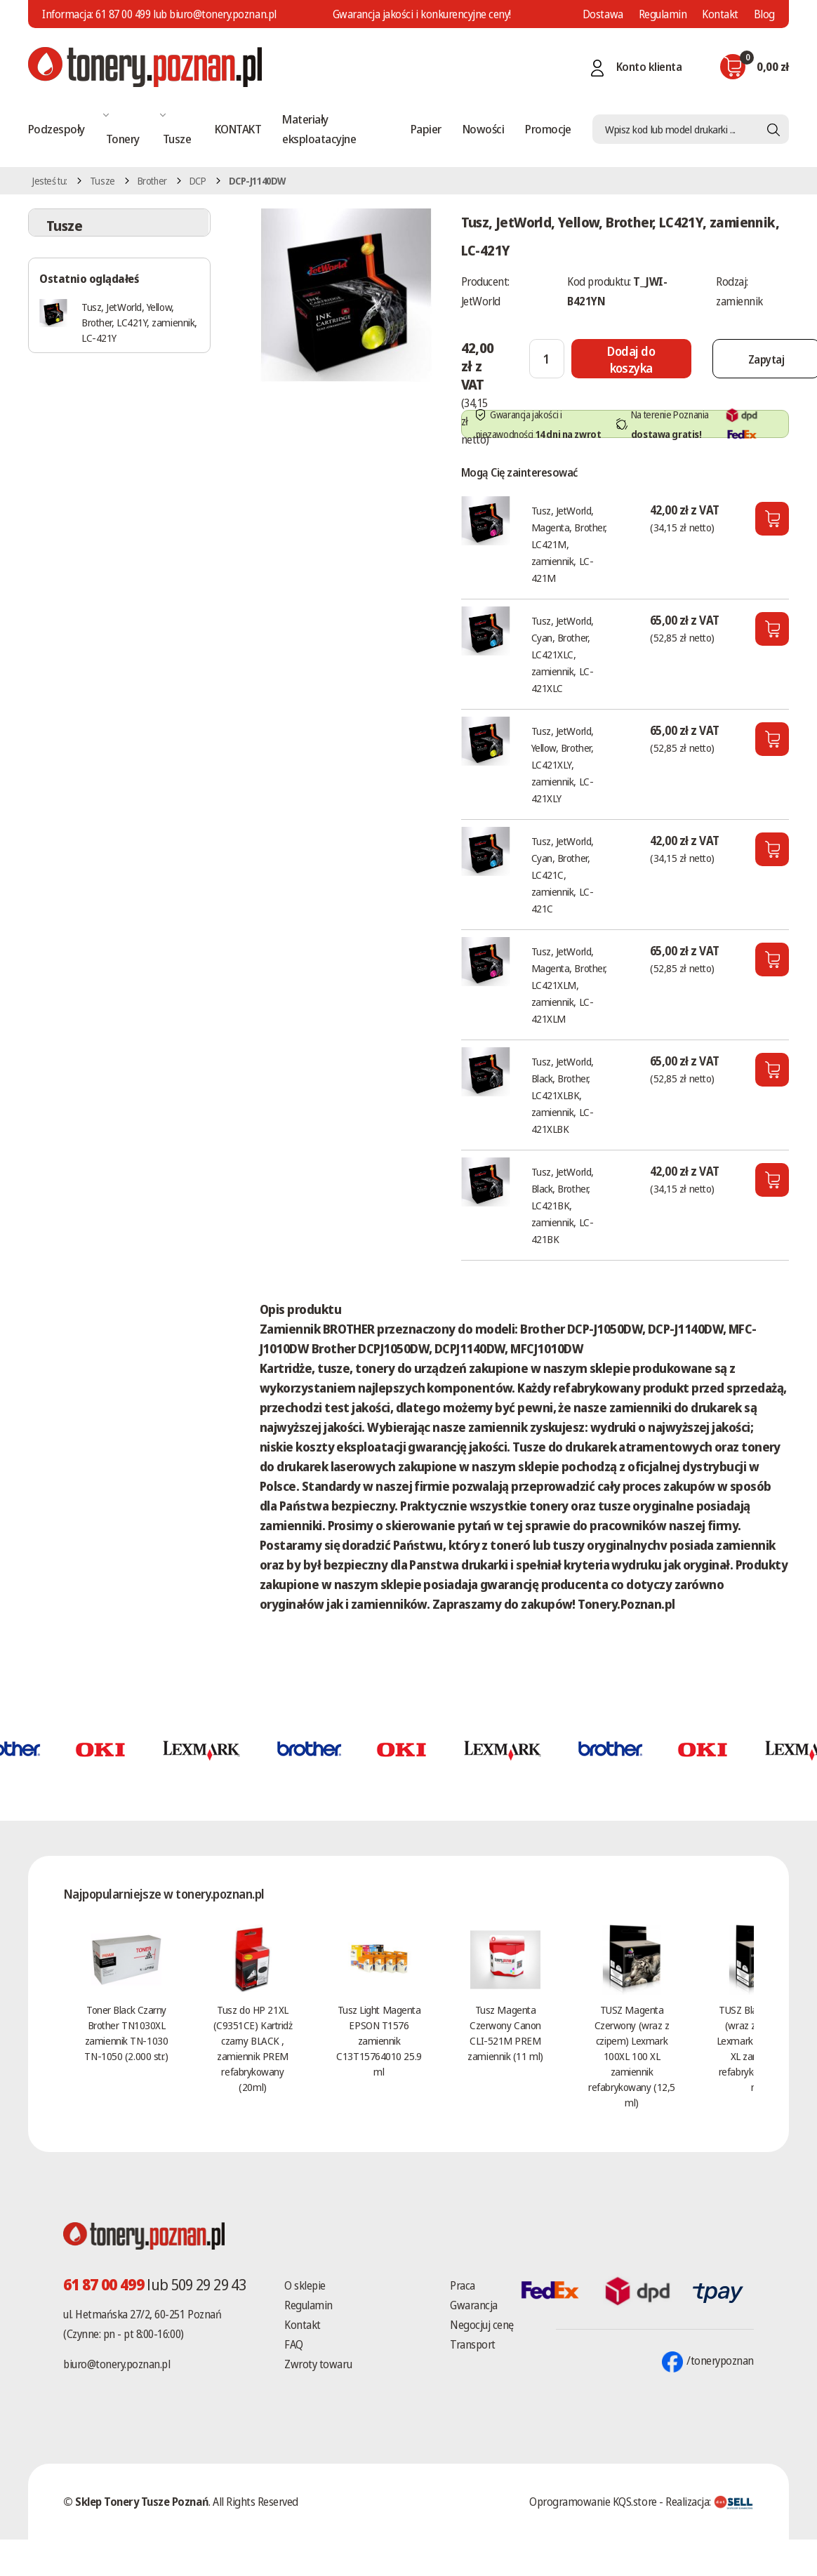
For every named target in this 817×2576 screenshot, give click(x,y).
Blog (764, 14)
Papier (426, 129)
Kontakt (720, 14)
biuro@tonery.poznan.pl (116, 2364)
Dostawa (603, 14)
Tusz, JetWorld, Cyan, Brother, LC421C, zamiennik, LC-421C (562, 874)
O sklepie (305, 2285)
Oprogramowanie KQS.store (592, 2501)
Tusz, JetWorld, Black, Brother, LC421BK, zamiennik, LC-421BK (562, 1205)
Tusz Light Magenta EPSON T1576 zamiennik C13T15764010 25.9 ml (378, 2040)
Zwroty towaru (318, 2364)
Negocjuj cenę (482, 2324)
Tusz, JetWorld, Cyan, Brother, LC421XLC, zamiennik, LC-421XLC (562, 654)
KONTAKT (238, 129)
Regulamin (663, 14)
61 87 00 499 (122, 14)
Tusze (177, 139)
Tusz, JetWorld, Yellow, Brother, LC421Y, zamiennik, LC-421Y (139, 322)
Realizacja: (709, 2501)
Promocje (548, 129)
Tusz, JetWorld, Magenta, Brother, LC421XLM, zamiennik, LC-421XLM (569, 984)
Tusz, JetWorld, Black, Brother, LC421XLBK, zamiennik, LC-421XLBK (562, 1095)
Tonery (123, 139)
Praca (462, 2285)
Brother (152, 180)
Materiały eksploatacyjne (319, 129)
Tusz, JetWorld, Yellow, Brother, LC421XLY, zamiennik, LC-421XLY (562, 764)
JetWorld (480, 301)
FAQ (293, 2344)
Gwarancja (474, 2305)
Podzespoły (56, 129)
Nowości (483, 129)
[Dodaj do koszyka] (631, 358)
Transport (473, 2344)
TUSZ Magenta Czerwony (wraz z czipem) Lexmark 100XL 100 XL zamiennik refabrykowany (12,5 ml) (631, 2056)
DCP (198, 180)
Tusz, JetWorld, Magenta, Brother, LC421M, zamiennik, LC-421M (569, 544)
